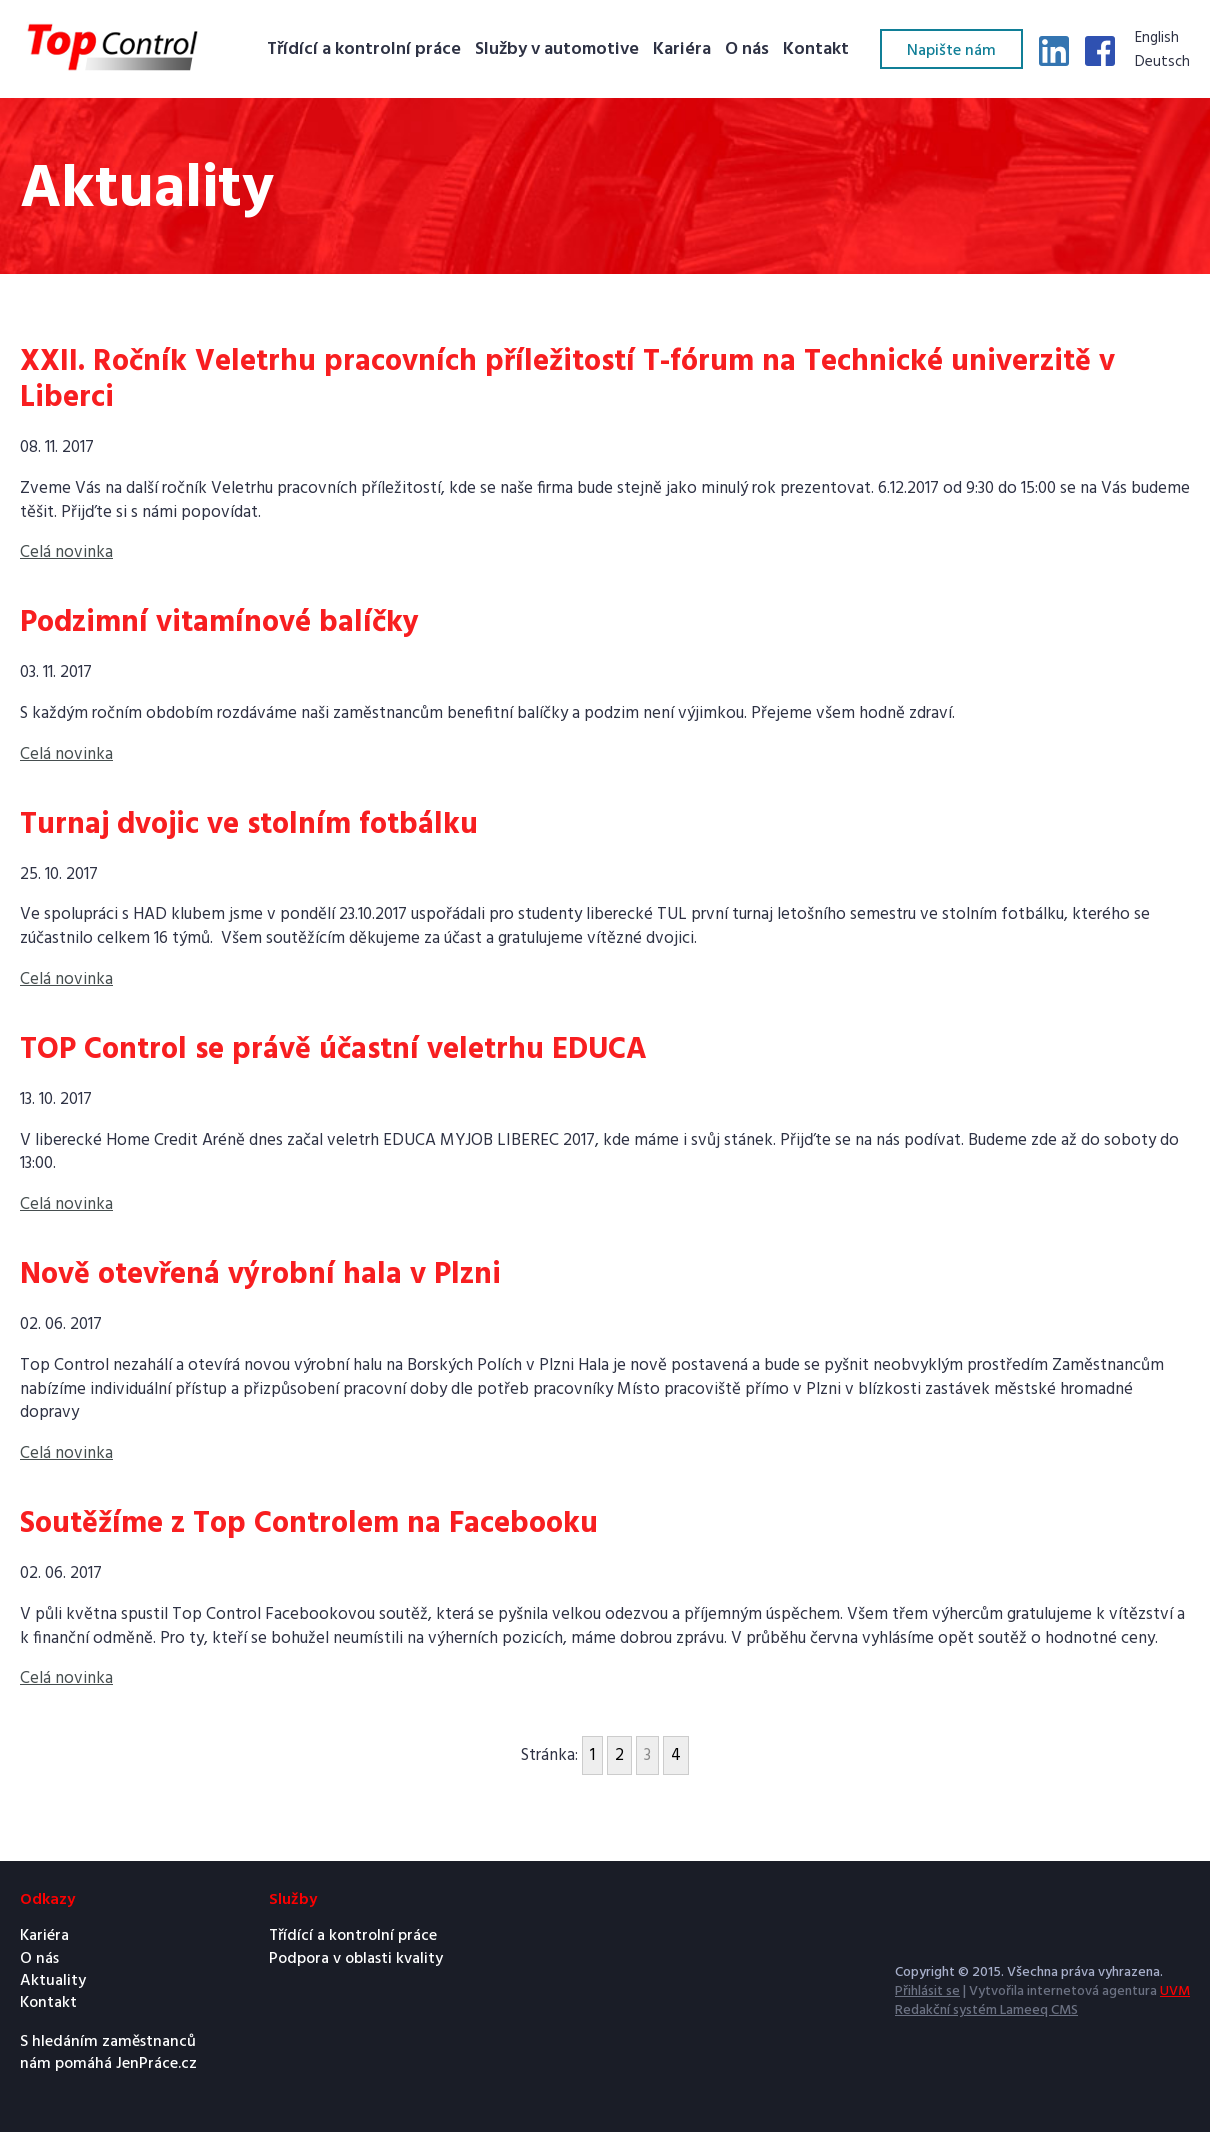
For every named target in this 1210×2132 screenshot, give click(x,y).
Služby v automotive (557, 50)
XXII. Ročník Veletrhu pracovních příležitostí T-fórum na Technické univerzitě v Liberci (567, 380)
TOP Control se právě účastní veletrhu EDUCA (333, 1050)
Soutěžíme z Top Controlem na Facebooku (309, 1524)
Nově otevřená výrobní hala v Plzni (260, 1275)
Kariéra (682, 50)
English (1157, 39)
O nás (747, 50)
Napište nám (951, 51)
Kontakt (816, 50)
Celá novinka (66, 552)
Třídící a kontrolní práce (364, 50)
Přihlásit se (927, 1991)
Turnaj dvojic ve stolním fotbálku (249, 825)
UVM (1175, 1991)
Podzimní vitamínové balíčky (219, 623)
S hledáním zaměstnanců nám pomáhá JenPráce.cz (108, 2053)
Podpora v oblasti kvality (356, 1959)
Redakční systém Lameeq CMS (986, 2010)
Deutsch (1162, 63)
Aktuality (53, 1981)
